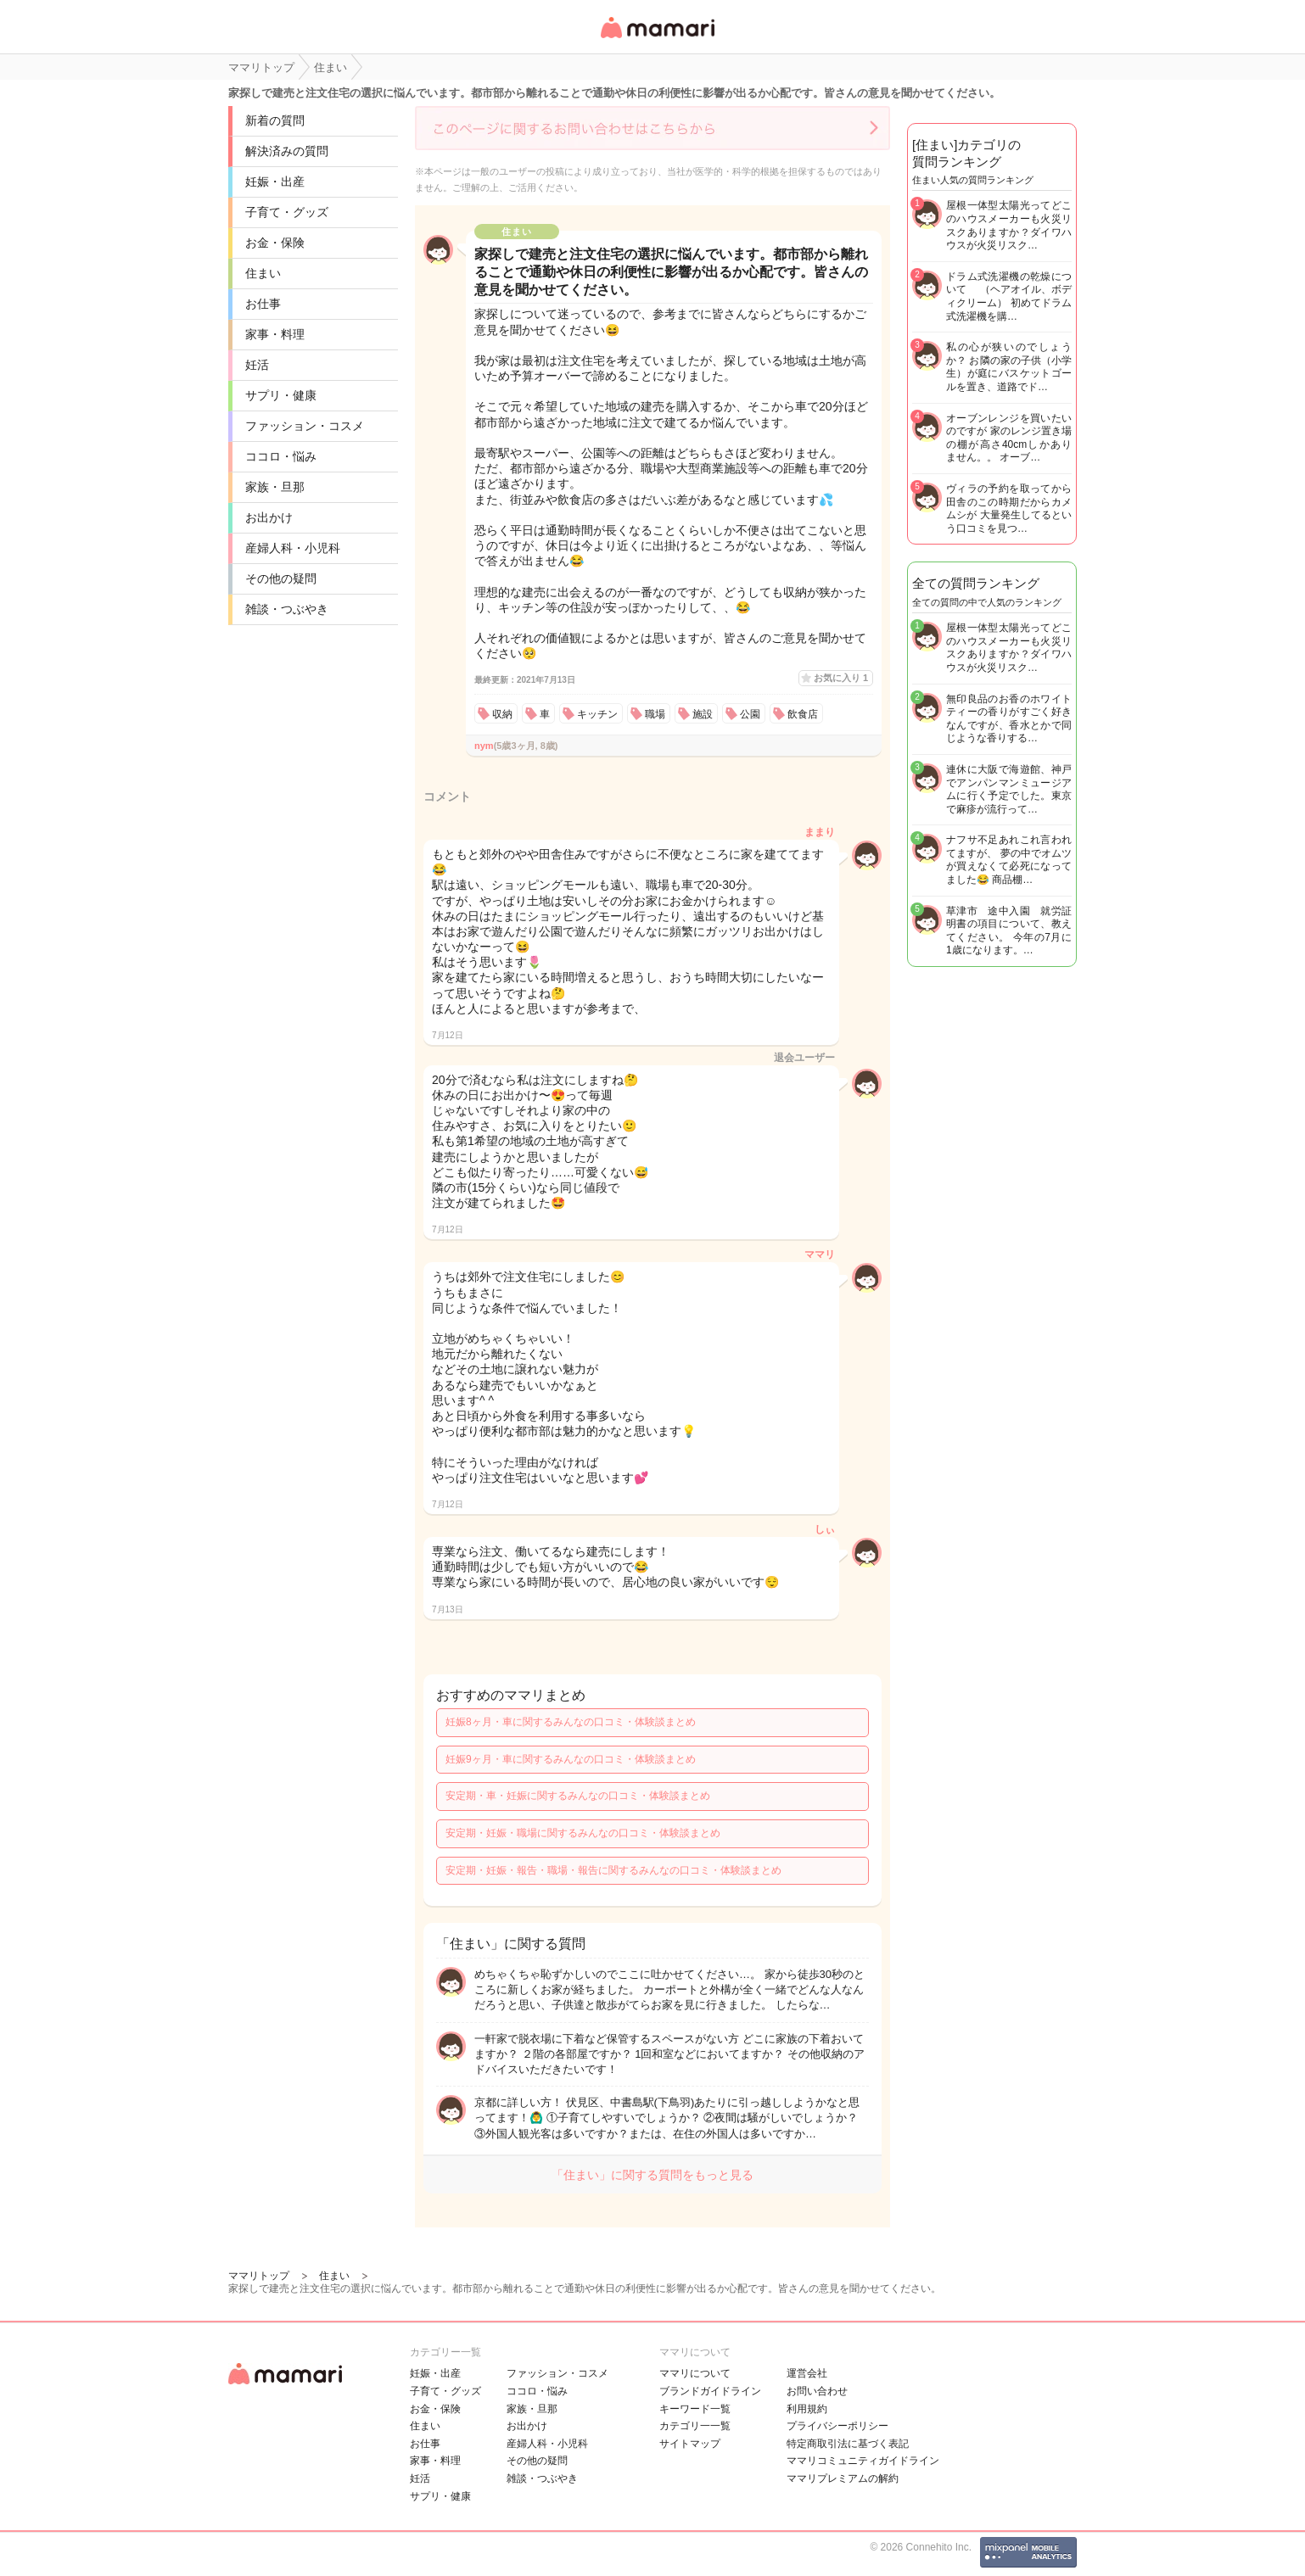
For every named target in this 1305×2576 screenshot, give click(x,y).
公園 (750, 714)
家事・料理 (275, 334)
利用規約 (807, 2409)
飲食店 (802, 714)
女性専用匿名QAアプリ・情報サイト (657, 39)
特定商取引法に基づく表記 (848, 2444)
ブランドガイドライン (710, 2391)
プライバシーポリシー (837, 2426)
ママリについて (695, 2373)
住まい (263, 273)
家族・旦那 (275, 487)
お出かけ (269, 517)
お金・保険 (275, 242)
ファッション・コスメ (304, 426)
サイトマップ (689, 2444)
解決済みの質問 (286, 151)
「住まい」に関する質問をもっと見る (652, 2175)
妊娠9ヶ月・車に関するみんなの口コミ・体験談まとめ (570, 1759)
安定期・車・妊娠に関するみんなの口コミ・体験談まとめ (577, 1796)
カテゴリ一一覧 (695, 2426)
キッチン (597, 714)
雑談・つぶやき (286, 609)
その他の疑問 (280, 578)
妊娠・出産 (275, 181)
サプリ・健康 (280, 395)
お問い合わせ (817, 2391)
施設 (702, 714)
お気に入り (841, 678)
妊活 (257, 365)
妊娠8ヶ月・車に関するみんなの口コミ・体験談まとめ (570, 1722)
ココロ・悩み (280, 456)
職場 (655, 714)
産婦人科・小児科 (292, 548)
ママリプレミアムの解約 (843, 2478)
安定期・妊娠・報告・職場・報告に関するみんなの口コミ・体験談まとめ (613, 1870)
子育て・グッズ (286, 212)
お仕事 (263, 303)
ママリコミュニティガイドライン (863, 2461)
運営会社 (807, 2373)
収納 (502, 714)
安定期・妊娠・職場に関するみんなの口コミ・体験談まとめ (582, 1833)
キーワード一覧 (695, 2409)
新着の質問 (275, 120)
